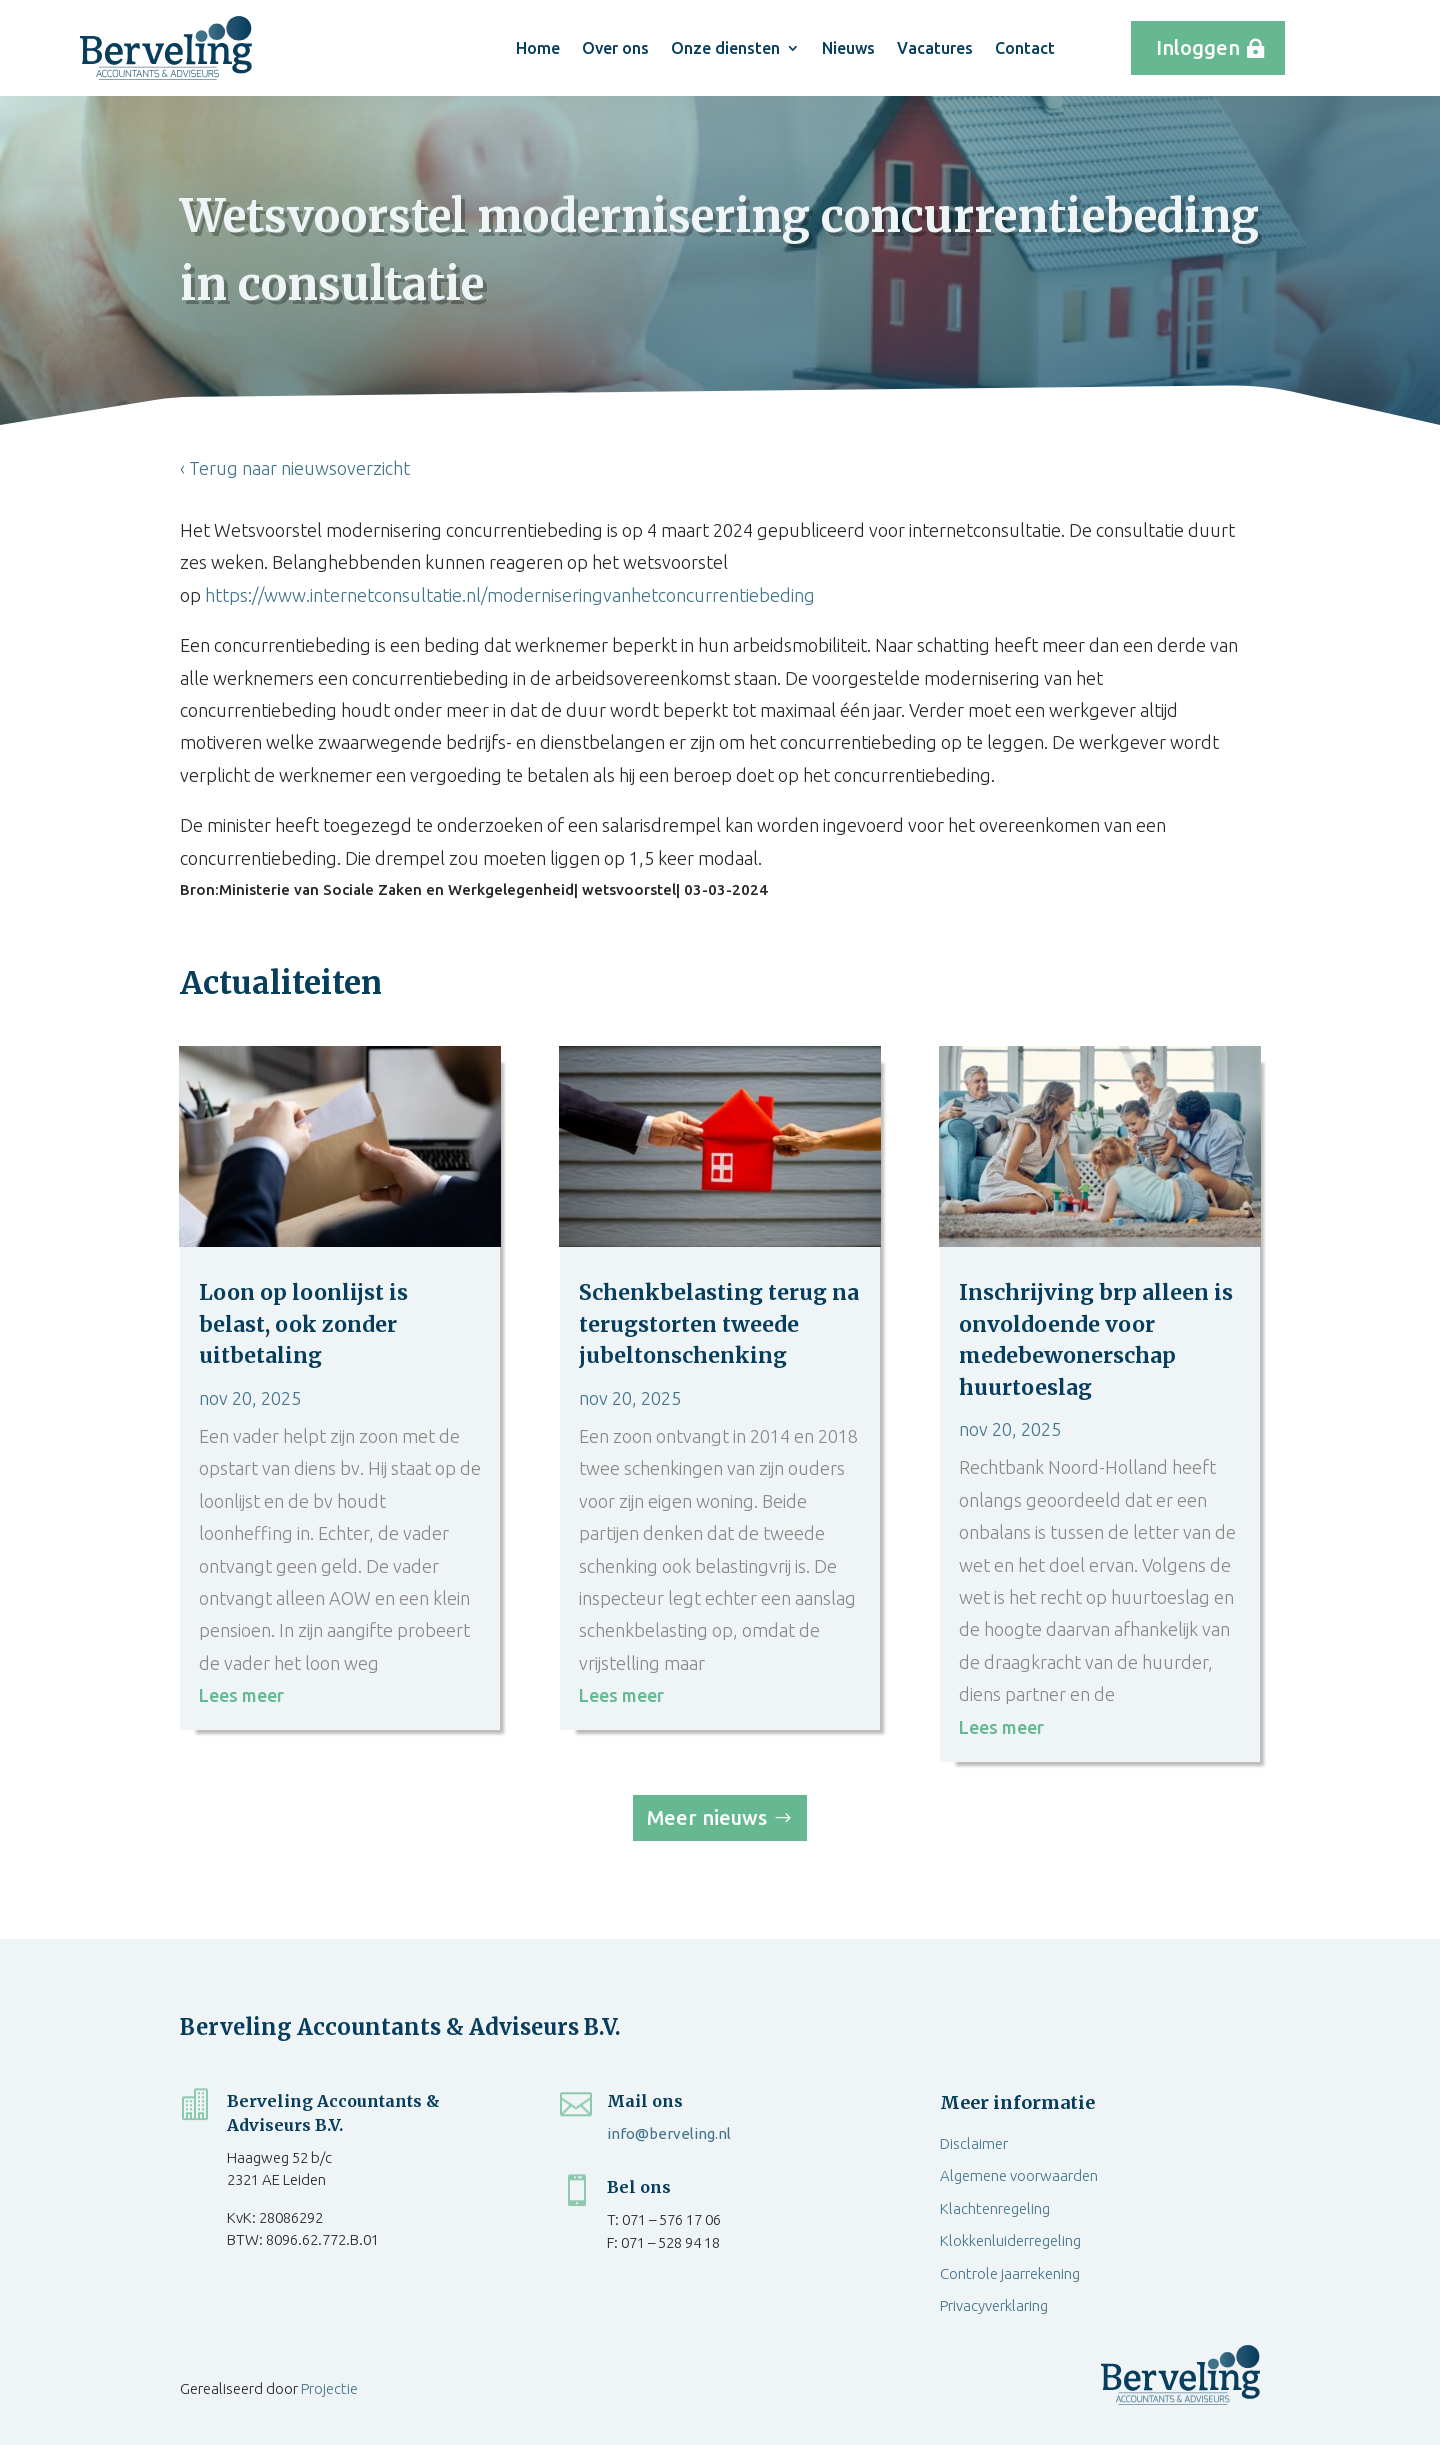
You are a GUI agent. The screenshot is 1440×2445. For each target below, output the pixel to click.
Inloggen (1198, 47)
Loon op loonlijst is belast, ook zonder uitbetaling (303, 1324)
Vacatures (935, 48)
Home (538, 48)
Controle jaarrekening (1010, 2273)
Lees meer (241, 1695)
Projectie (329, 2388)
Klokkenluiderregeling (1010, 2240)
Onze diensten (725, 48)
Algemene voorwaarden (1019, 2175)
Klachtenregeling (995, 2208)
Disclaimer (974, 2143)
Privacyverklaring (994, 2305)
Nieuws (848, 48)
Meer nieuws (707, 1817)
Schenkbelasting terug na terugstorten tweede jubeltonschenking (719, 1324)
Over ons (615, 48)
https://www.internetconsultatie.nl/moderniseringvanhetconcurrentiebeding (510, 595)
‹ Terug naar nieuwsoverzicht (295, 468)
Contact (1025, 48)
